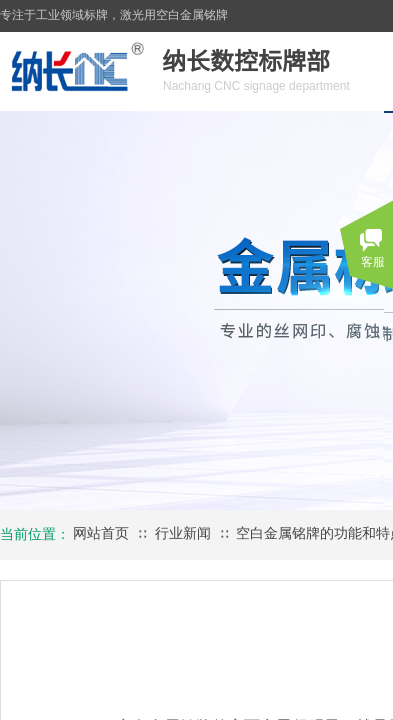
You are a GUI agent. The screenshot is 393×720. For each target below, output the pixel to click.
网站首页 (101, 533)
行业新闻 (183, 533)
